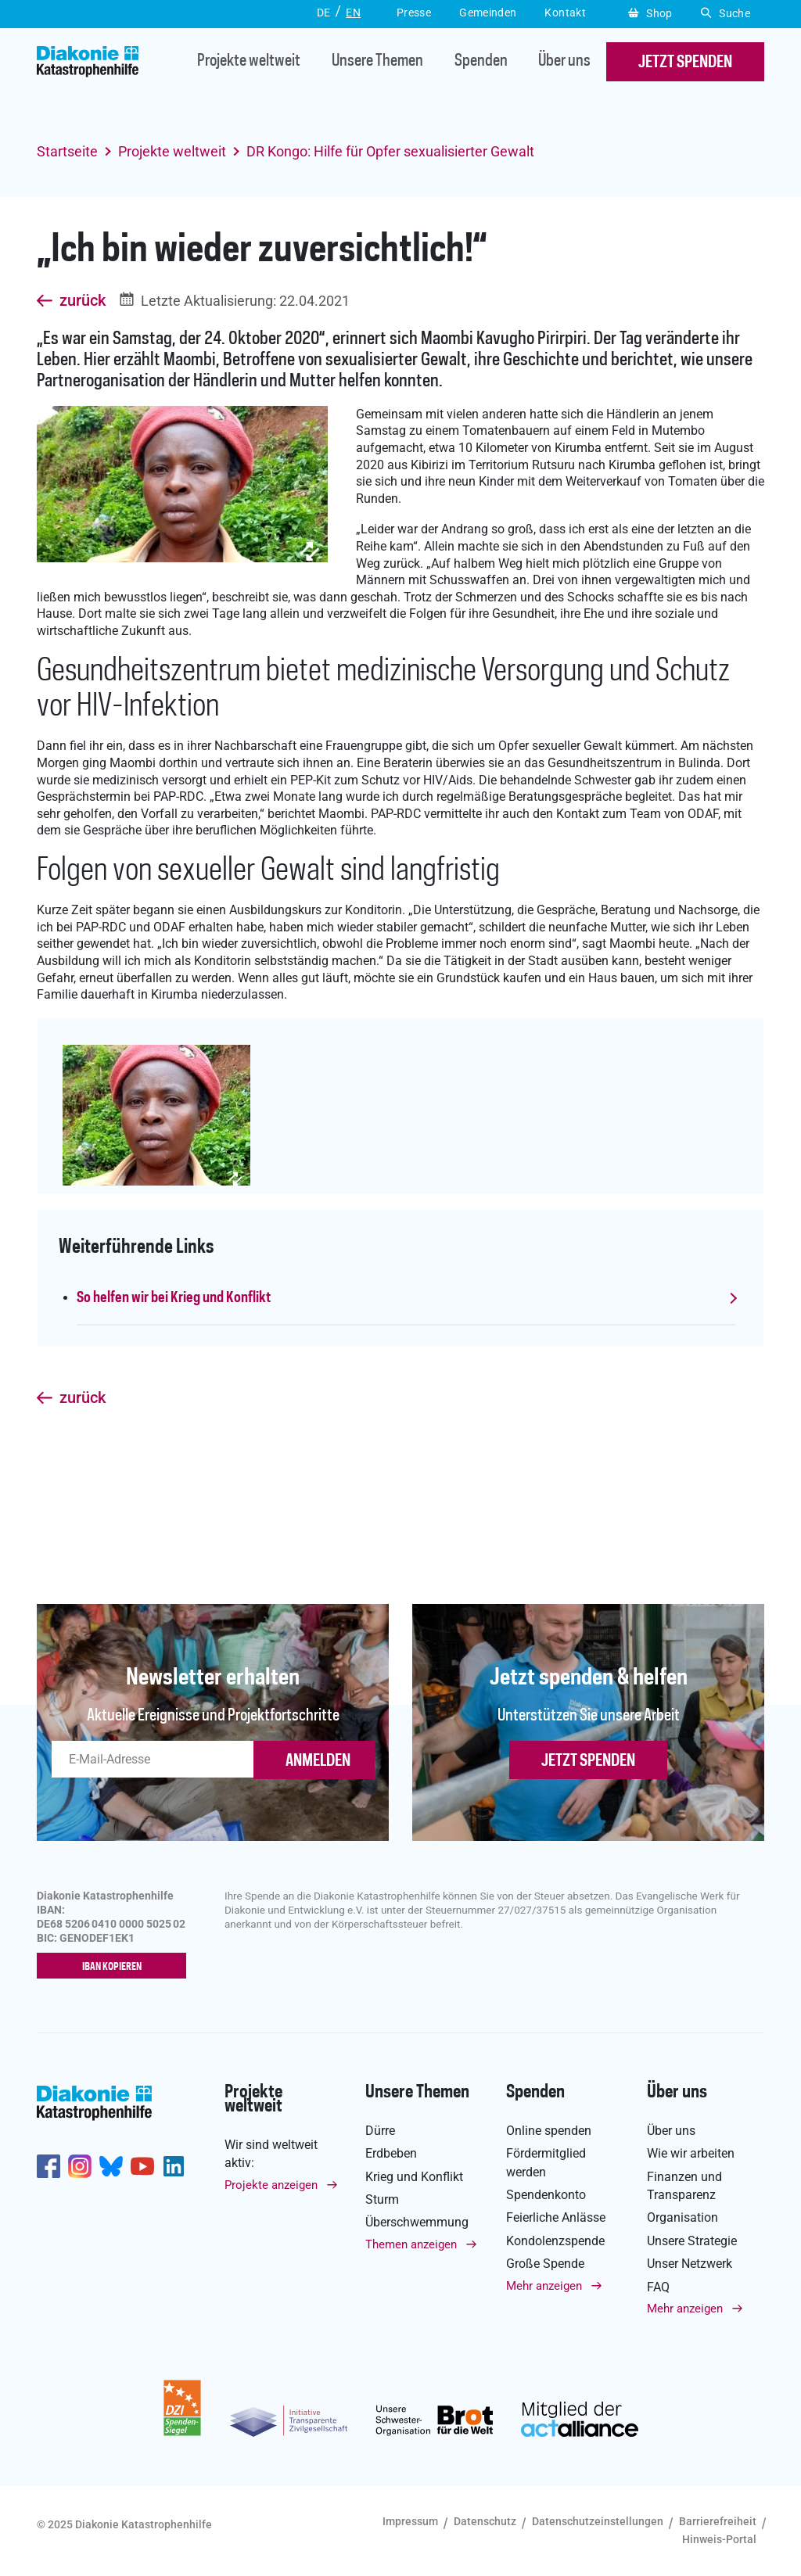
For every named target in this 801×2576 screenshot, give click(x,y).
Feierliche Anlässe (555, 2218)
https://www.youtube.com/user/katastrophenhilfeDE (142, 2167)
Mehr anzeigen (544, 2286)
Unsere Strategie (692, 2240)
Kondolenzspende (555, 2240)
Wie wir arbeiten (691, 2154)
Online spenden (548, 2130)
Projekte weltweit (248, 62)
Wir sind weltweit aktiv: (271, 2153)
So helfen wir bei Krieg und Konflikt (174, 1298)
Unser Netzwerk (689, 2264)
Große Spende (545, 2264)
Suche (725, 13)
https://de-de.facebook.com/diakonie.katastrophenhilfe (48, 2167)
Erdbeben (391, 2154)
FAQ (658, 2287)
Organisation (682, 2218)
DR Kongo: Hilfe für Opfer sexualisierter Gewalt (390, 151)
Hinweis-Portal (719, 2540)
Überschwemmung (417, 2222)
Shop (650, 13)
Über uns (564, 62)
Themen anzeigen (411, 2244)
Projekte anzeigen (271, 2185)
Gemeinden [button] (487, 12)
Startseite (67, 151)
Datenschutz (485, 2521)
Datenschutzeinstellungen (597, 2521)
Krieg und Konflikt (414, 2176)
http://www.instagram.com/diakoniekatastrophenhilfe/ (80, 2167)
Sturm (382, 2199)
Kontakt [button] (565, 12)
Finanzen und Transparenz (684, 2185)
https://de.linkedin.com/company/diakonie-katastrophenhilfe (173, 2167)
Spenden (481, 62)
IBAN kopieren (115, 1966)
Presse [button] (414, 12)
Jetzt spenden (588, 1761)
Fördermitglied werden (546, 2163)
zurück (82, 301)
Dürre (380, 2130)
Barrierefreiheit (717, 2521)
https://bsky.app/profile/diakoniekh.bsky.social (111, 2167)
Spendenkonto (546, 2194)
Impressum (410, 2521)
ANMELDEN (318, 1761)
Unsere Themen (377, 62)
